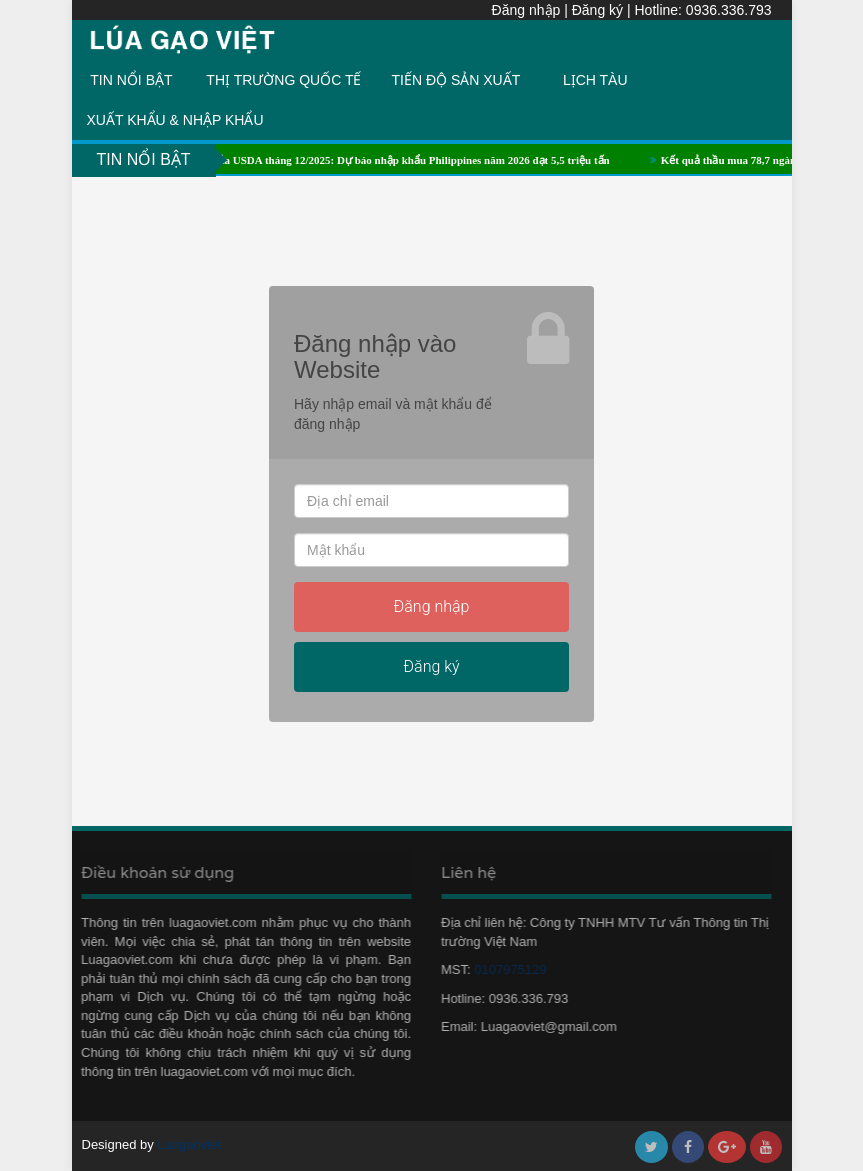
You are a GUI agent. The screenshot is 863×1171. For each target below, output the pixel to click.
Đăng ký (597, 10)
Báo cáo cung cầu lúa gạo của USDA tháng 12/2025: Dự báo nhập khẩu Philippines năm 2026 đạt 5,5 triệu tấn (359, 160)
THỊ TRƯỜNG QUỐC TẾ (283, 80)
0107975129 (505, 969)
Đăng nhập (526, 10)
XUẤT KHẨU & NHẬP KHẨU (175, 120)
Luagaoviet (189, 1144)
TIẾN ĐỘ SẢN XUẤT (456, 80)
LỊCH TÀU (595, 80)
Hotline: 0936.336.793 (703, 10)
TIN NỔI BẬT (131, 80)
